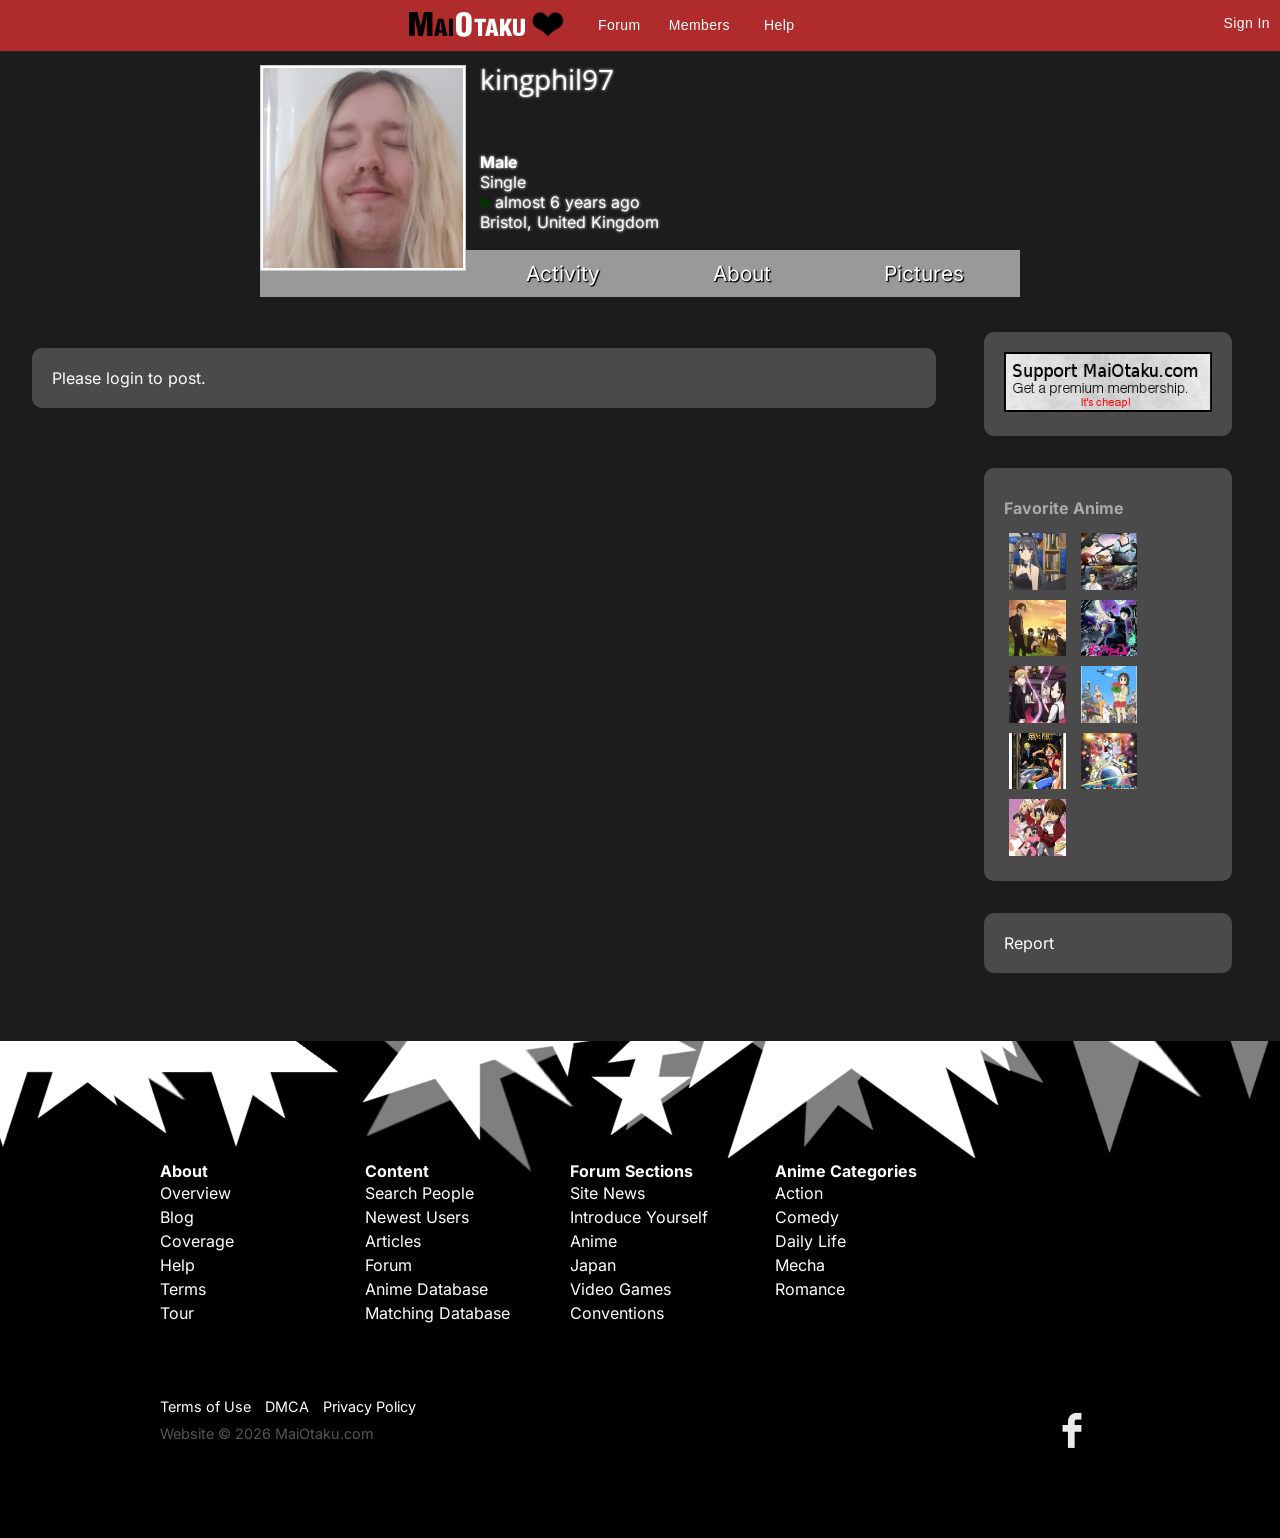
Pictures (924, 273)
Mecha (800, 1265)
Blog (177, 1217)
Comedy (807, 1217)
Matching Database (437, 1313)
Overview (195, 1193)
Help (779, 25)
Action (799, 1193)
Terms (183, 1289)
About (742, 273)
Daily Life (810, 1241)
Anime (593, 1241)
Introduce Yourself (639, 1217)
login (124, 378)
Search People (419, 1193)
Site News (607, 1193)
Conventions (617, 1313)
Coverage (197, 1241)
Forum (619, 25)
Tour (177, 1313)
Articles (393, 1241)
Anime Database (426, 1289)
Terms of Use (205, 1406)
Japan (593, 1265)
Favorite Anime (1064, 508)
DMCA (287, 1406)
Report (1029, 943)
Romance (810, 1289)
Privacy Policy (369, 1406)
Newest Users (417, 1217)
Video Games (620, 1289)
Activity (563, 273)
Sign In (1247, 23)
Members (699, 25)
